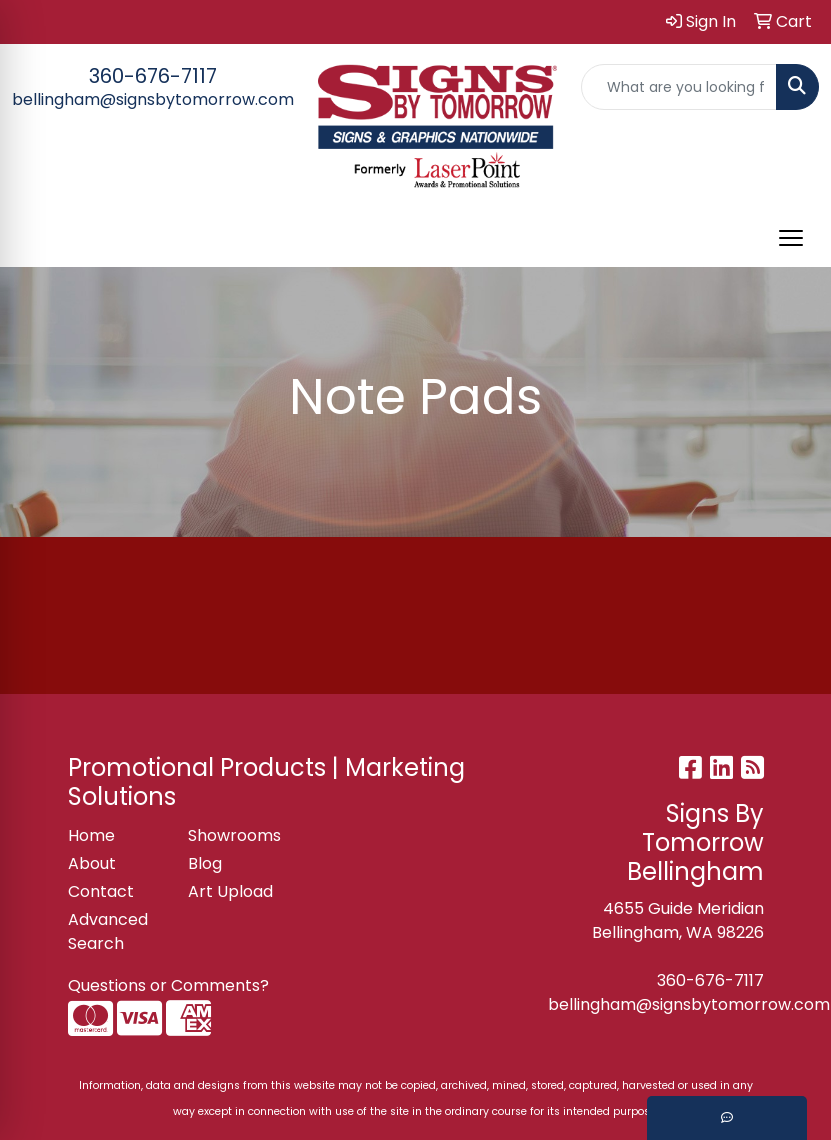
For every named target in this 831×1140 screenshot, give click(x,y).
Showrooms (234, 835)
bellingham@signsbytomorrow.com (153, 99)
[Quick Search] (679, 87)
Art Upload (230, 891)
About (92, 863)
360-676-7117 (153, 76)
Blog (205, 863)
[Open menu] (791, 238)
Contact (101, 891)
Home (91, 835)
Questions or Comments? (168, 985)
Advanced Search (108, 931)
